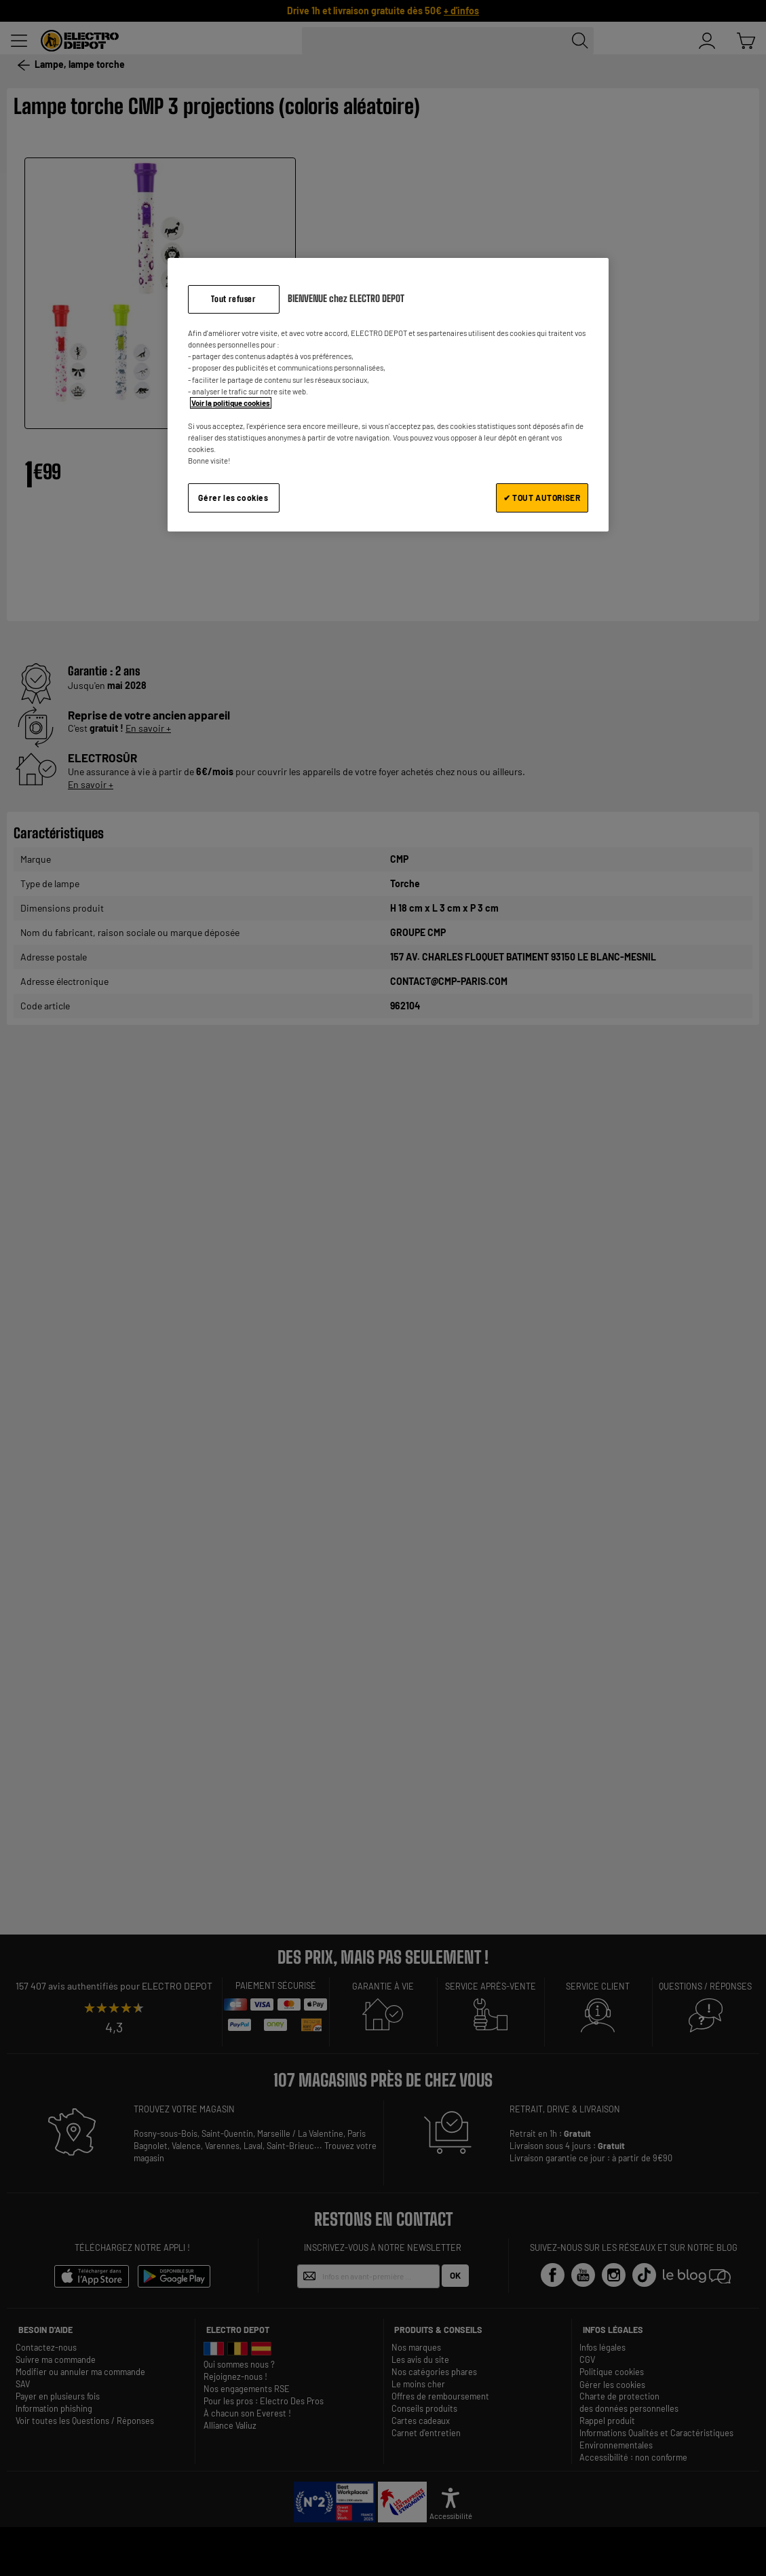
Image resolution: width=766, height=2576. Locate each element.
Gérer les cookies (233, 497)
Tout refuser (233, 299)
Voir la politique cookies (230, 402)
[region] (388, 394)
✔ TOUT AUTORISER (542, 497)
